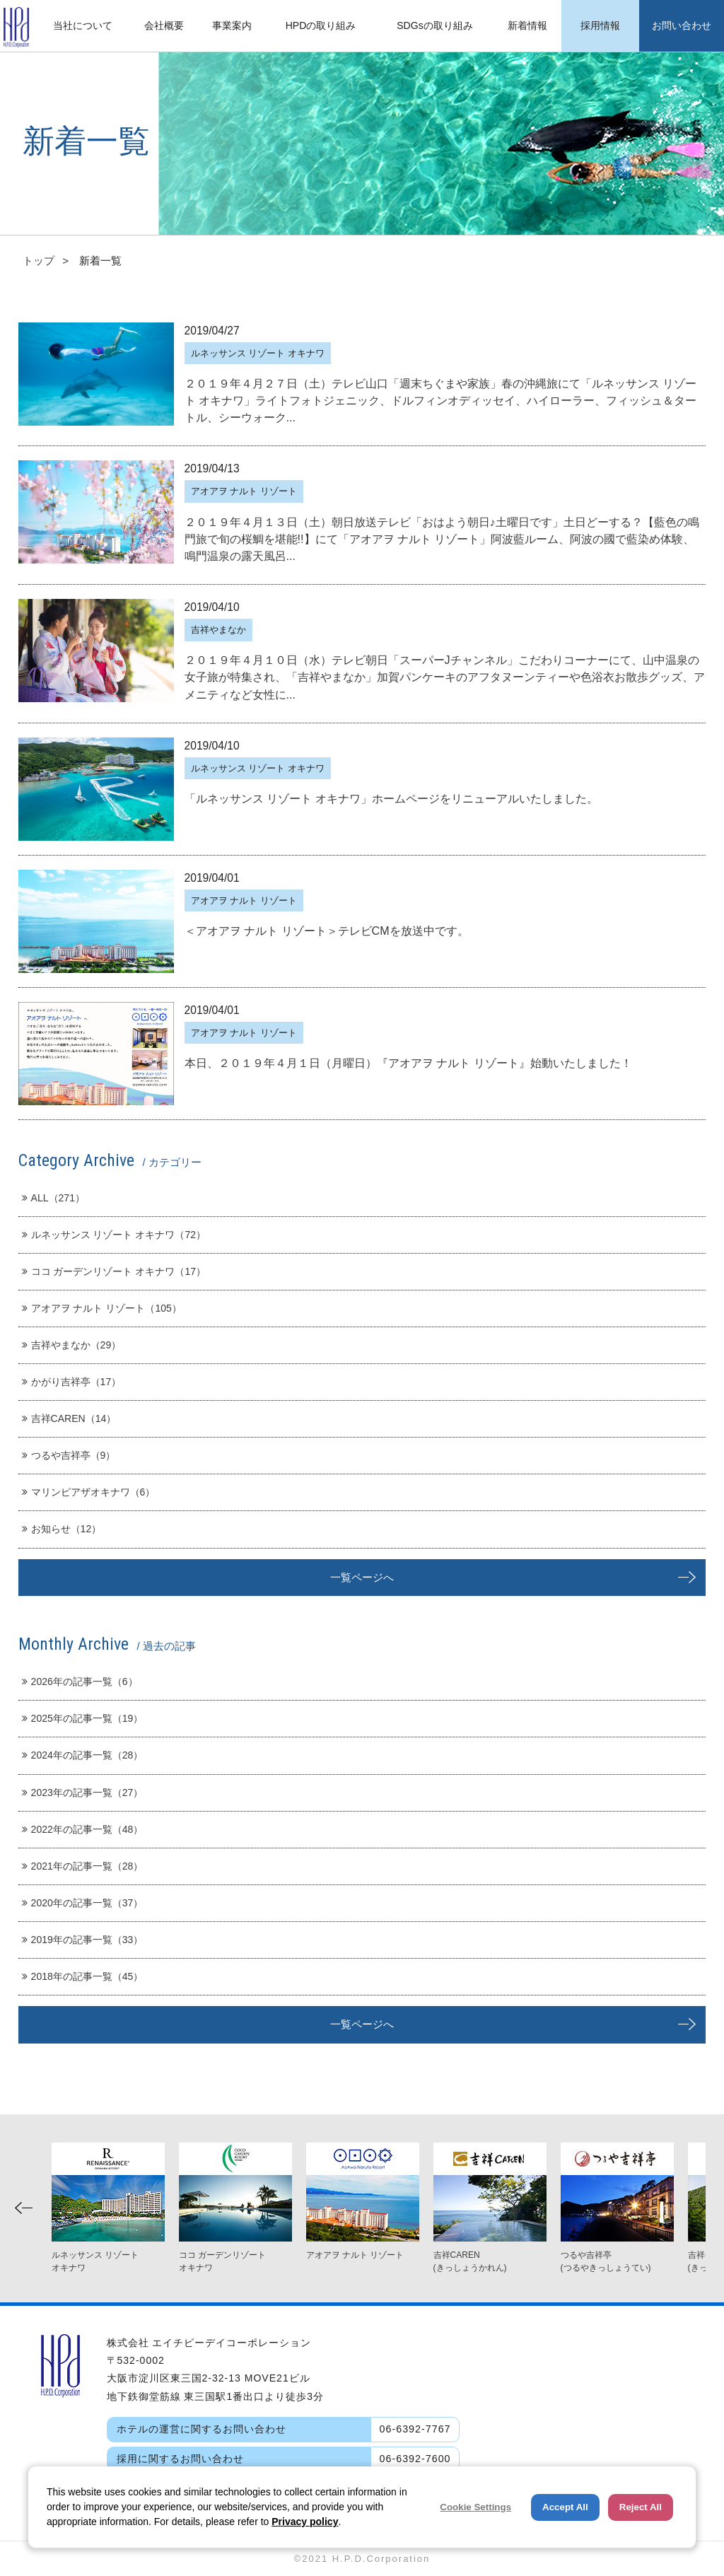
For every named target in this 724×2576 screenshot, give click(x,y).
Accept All (565, 2507)
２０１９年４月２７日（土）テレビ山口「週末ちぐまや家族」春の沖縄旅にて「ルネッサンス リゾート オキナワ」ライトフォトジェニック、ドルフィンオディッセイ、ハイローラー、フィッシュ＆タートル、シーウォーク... (440, 400)
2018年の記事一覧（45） (83, 1976)
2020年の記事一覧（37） (83, 1902)
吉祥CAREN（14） (69, 1418)
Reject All (640, 2507)
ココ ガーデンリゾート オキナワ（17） (114, 1271)
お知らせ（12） (62, 1528)
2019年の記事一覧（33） (83, 1939)
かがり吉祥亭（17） (72, 1381)
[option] (362, 2202)
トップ (38, 261)
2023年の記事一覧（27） (83, 1792)
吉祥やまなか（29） (72, 1345)
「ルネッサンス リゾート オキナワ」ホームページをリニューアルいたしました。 (391, 798)
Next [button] (697, 2208)
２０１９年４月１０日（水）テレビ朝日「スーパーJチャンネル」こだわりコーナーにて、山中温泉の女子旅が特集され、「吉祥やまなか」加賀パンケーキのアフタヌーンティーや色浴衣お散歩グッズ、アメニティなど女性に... (445, 676)
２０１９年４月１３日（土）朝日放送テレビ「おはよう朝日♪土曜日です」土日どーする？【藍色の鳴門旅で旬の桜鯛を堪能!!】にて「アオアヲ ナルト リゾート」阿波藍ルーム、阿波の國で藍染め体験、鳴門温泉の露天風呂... (442, 538)
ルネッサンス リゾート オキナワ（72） (114, 1234)
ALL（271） (53, 1198)
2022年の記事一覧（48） (83, 1829)
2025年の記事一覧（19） (83, 1718)
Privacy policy (305, 2521)
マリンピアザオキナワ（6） (89, 1492)
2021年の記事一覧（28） (83, 1866)
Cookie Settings (475, 2507)
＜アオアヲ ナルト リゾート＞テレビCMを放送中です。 (327, 930)
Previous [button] (24, 2208)
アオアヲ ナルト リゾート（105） (102, 1308)
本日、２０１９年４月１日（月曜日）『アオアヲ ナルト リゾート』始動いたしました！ (408, 1062)
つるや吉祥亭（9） (69, 1455)
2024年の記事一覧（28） (83, 1755)
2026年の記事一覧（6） (80, 1681)
